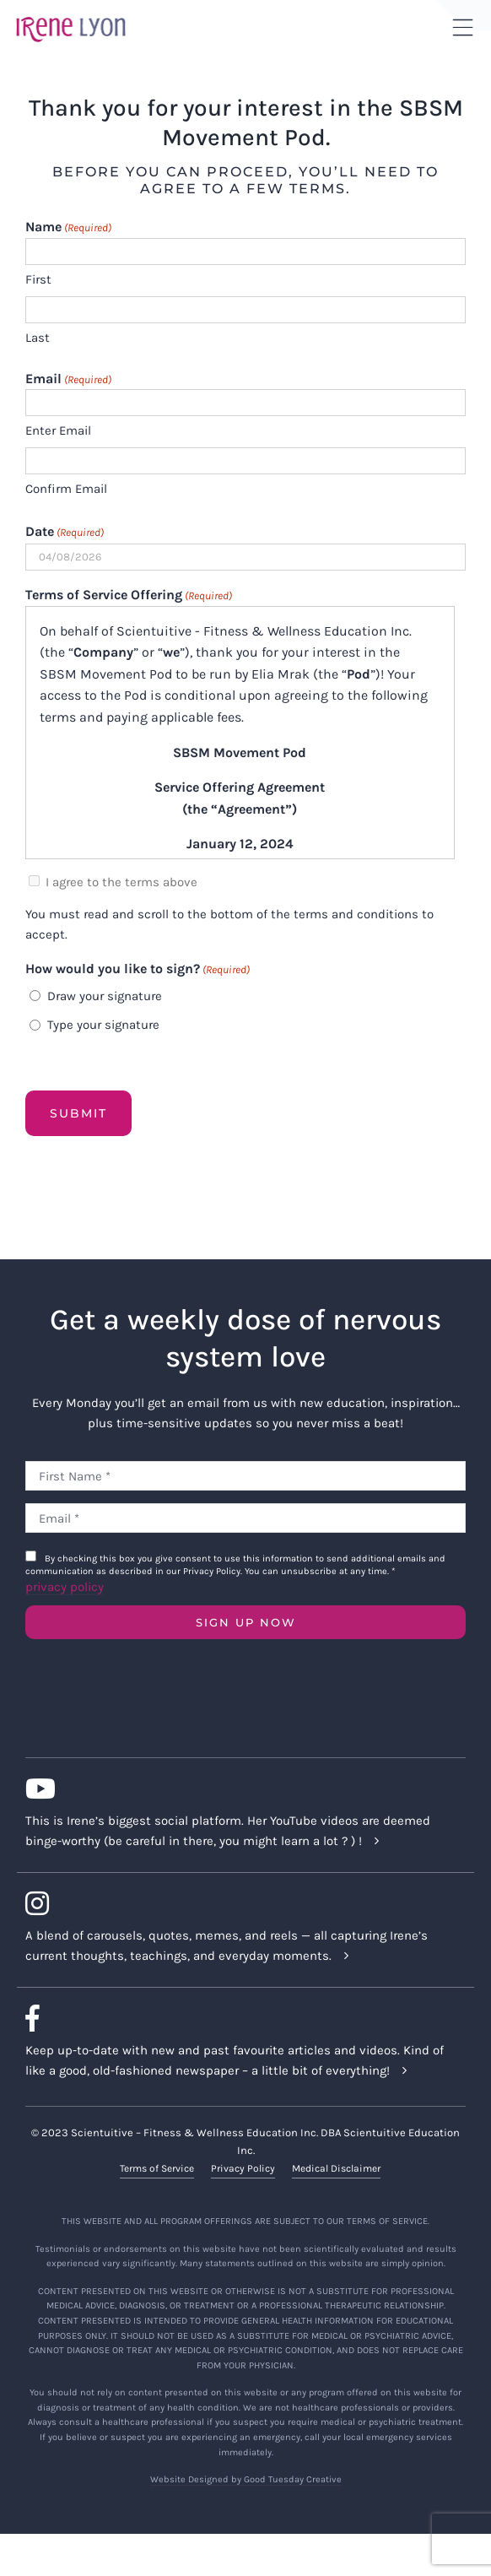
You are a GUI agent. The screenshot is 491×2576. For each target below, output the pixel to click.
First (38, 279)
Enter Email (58, 430)
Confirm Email (66, 488)
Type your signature (103, 1024)
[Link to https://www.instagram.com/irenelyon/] (238, 1903)
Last (37, 337)
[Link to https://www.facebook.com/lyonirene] (238, 2018)
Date (64, 532)
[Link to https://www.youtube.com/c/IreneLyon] (238, 1788)
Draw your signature (104, 996)
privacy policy (64, 1586)
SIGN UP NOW (246, 1622)
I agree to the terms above (121, 882)
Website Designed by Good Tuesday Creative (246, 2479)
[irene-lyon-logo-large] (71, 16)
